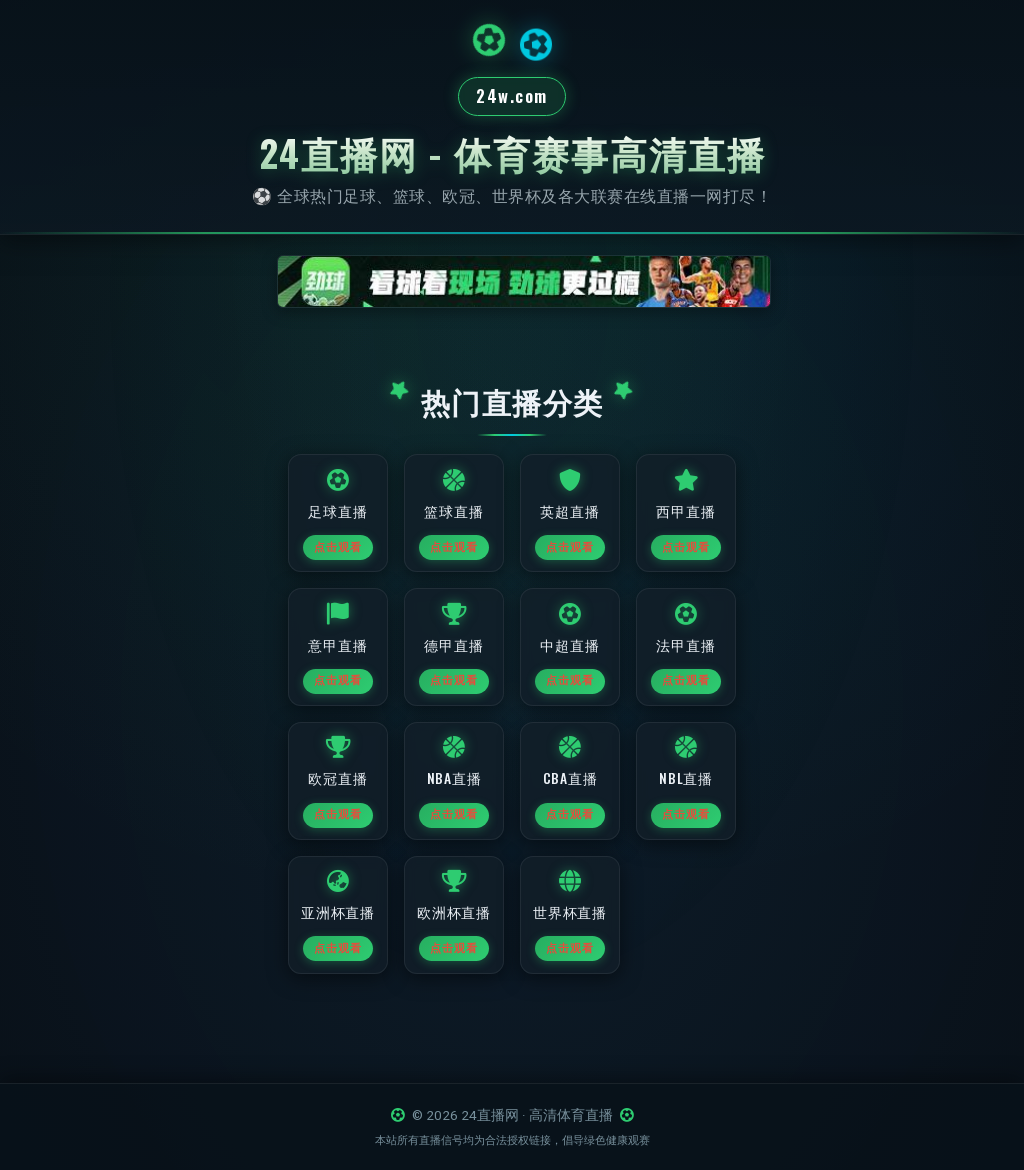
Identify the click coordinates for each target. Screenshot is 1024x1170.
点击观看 (337, 558)
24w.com (512, 98)
